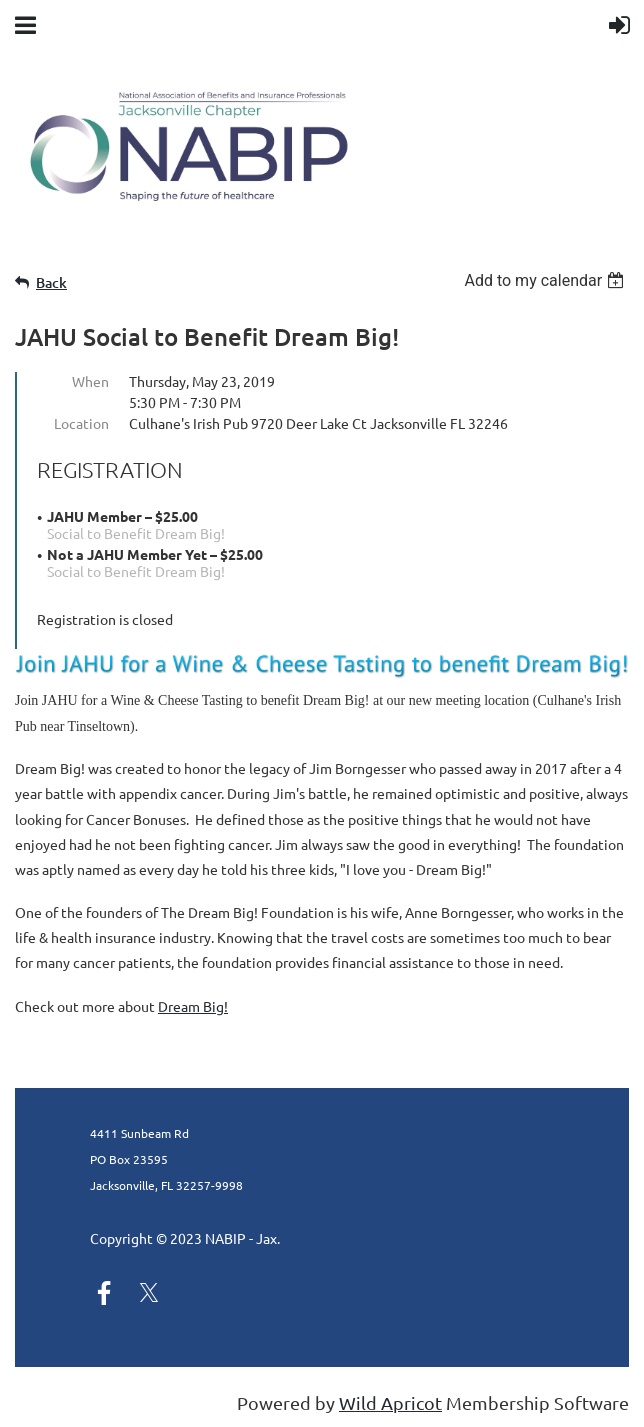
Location (81, 423)
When (90, 381)
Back (51, 282)
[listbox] (546, 280)
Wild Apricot (390, 1402)
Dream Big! (193, 1006)
